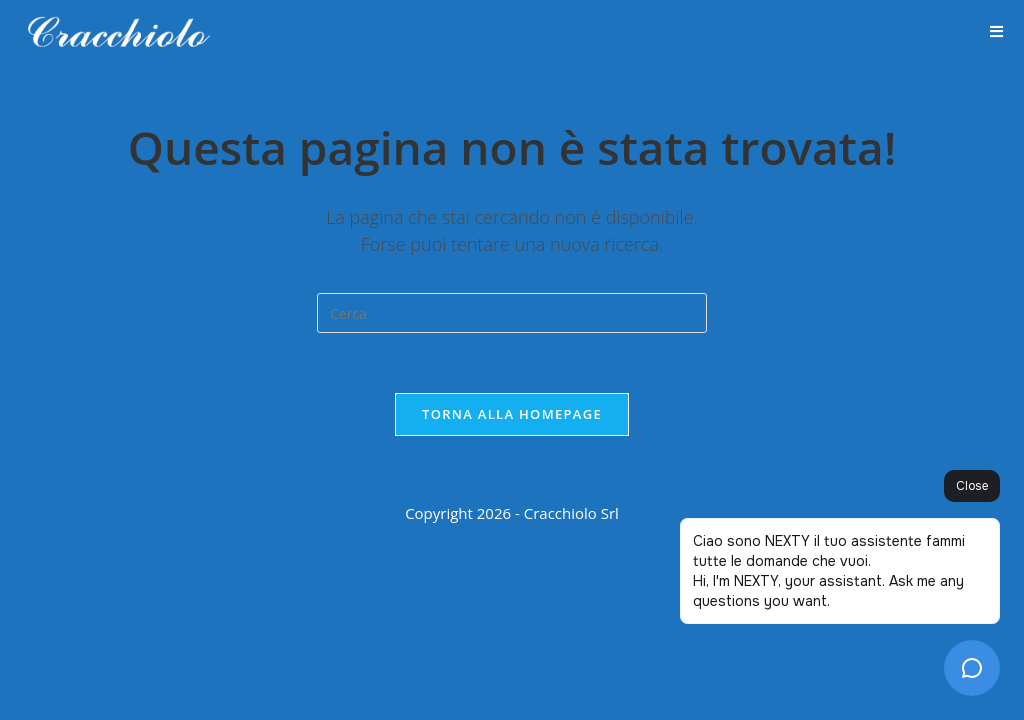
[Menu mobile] (997, 32)
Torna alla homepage (512, 414)
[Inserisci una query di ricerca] (512, 313)
